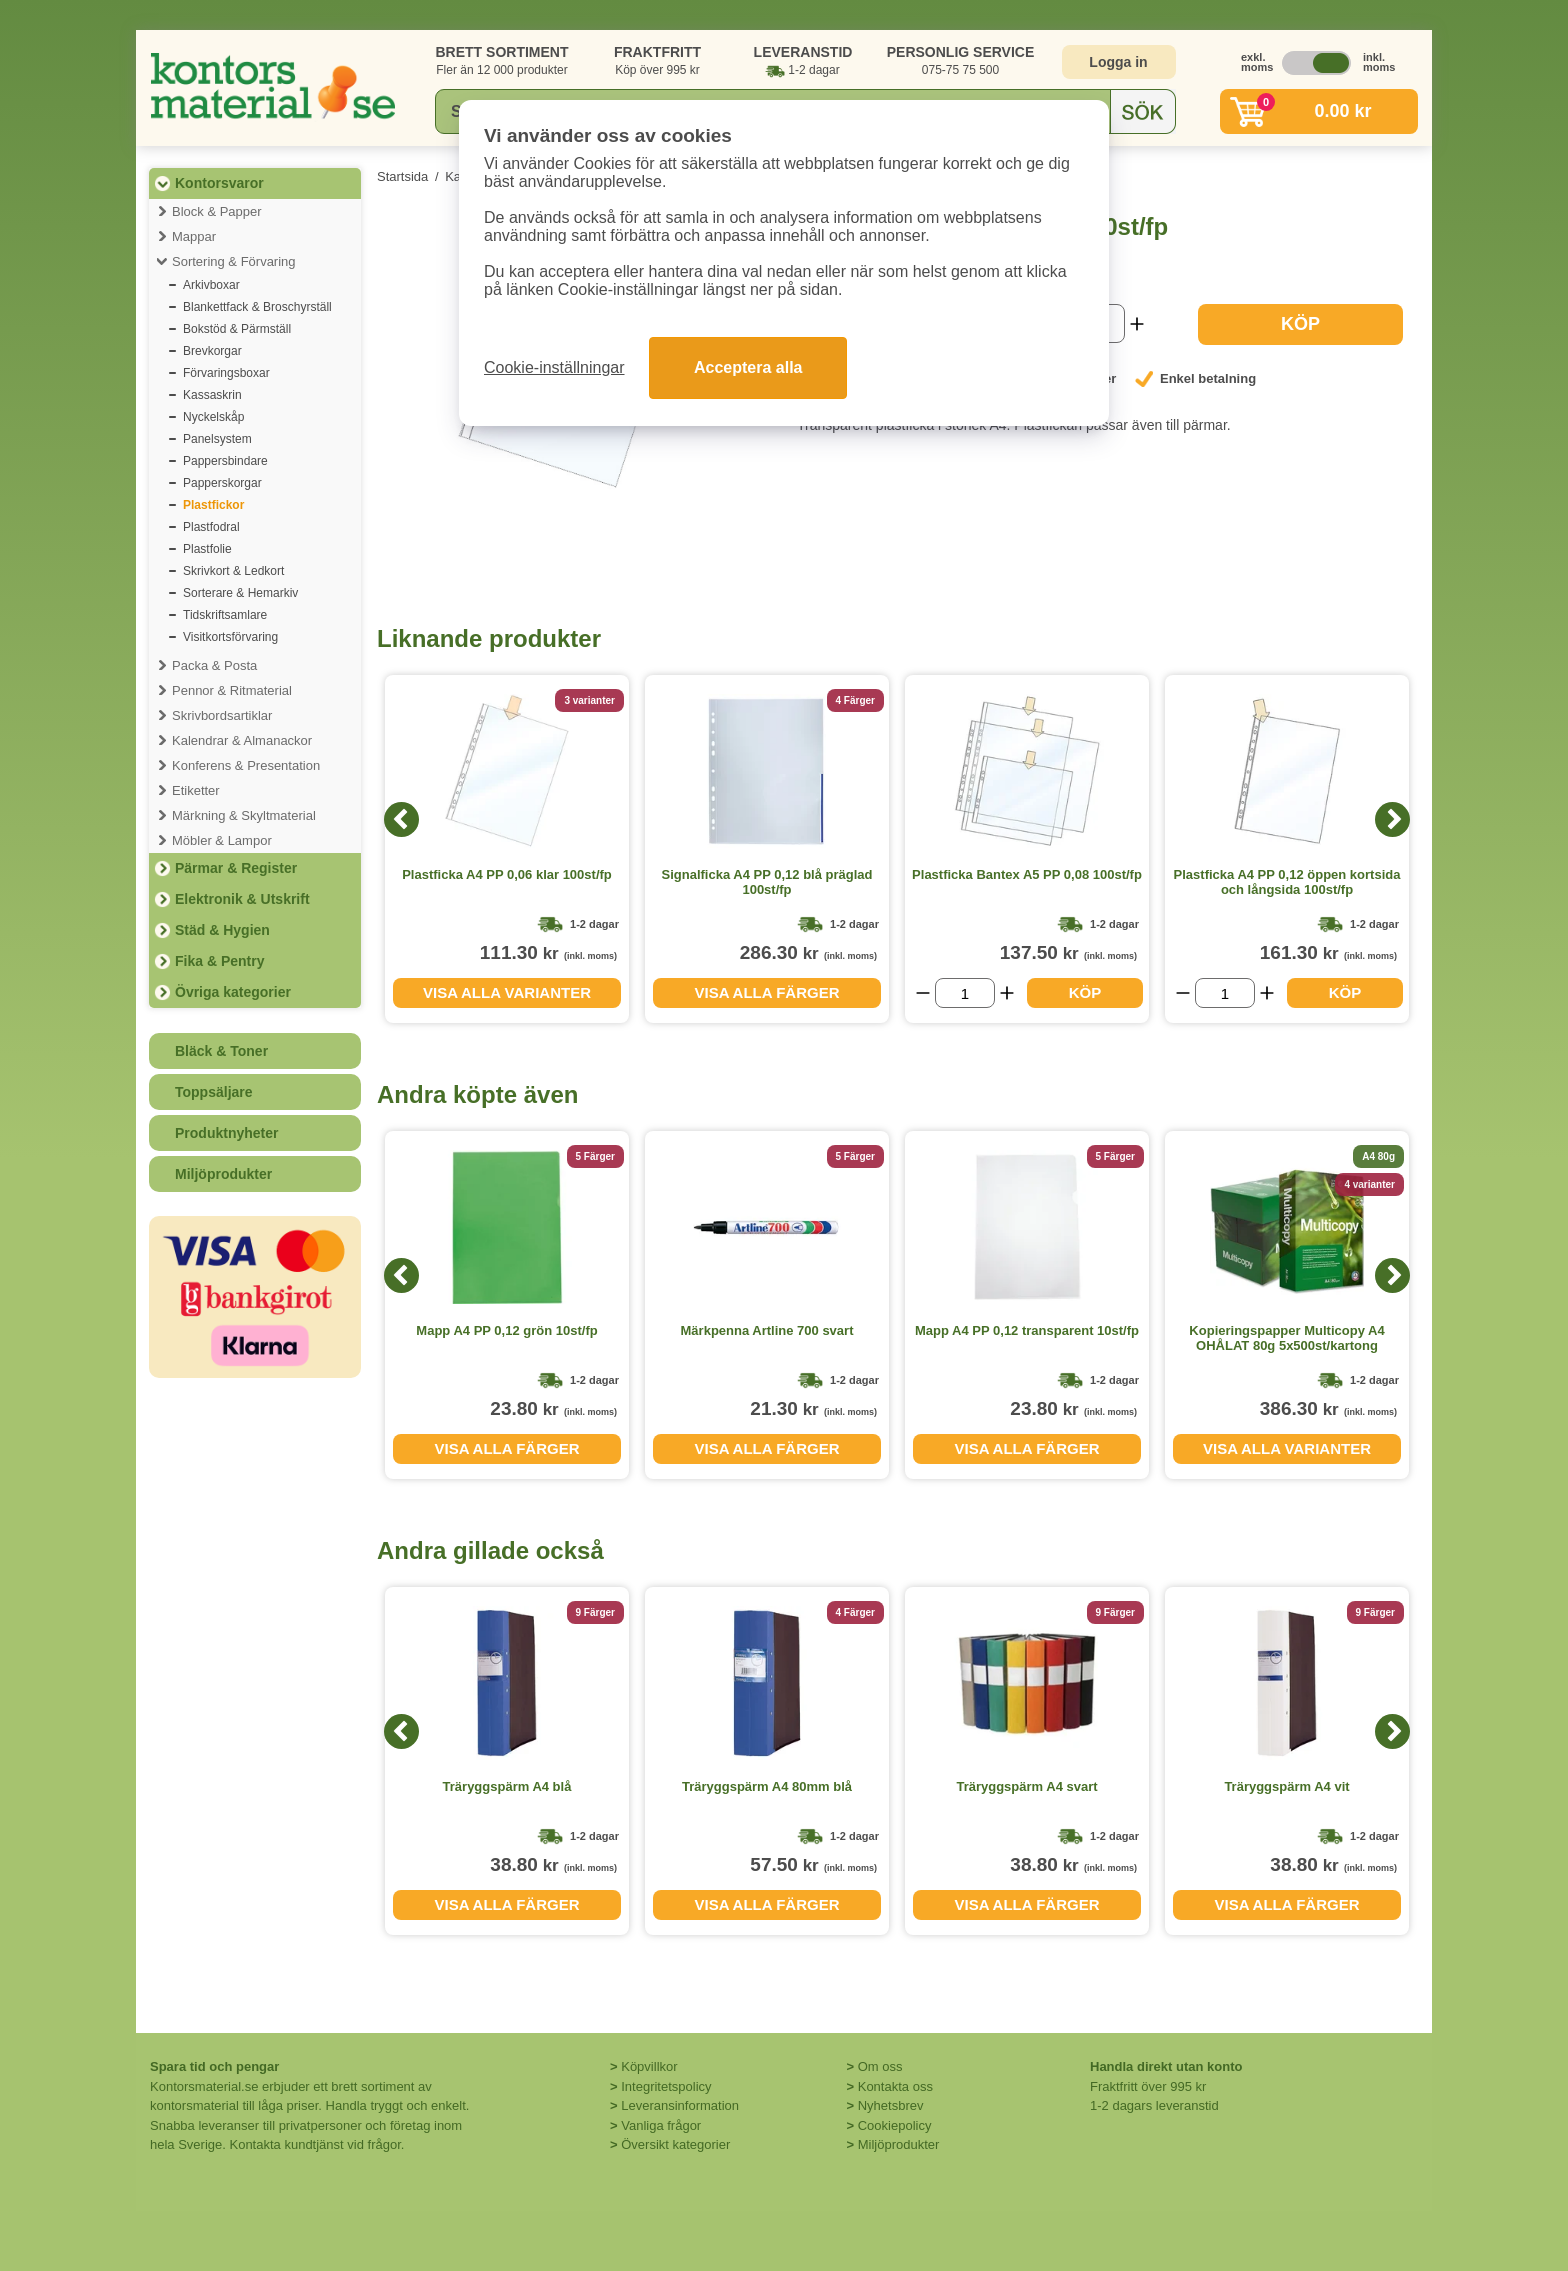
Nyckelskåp (213, 417)
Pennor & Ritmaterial (232, 690)
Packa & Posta (214, 665)
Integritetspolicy (666, 2086)
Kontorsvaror (219, 183)
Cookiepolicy (895, 2125)
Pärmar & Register (236, 868)
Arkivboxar (211, 285)
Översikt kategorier (675, 2144)
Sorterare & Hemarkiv (240, 593)
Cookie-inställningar (554, 367)
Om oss (880, 2066)
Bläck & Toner (221, 1051)
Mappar (194, 236)
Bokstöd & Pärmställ (237, 329)
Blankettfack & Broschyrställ (257, 307)
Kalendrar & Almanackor (242, 740)
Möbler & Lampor (222, 840)
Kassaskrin (212, 395)
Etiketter (196, 790)
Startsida (402, 176)
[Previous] (401, 819)
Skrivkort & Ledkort (233, 571)
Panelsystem (217, 439)
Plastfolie (207, 549)
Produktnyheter (226, 1133)
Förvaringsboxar (226, 373)
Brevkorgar (212, 351)
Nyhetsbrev (891, 2105)
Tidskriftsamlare (225, 615)
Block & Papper (217, 211)
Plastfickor (213, 505)
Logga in (1118, 62)
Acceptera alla (748, 367)
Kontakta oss (895, 2086)
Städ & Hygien (222, 930)
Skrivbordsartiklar (222, 715)
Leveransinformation (680, 2105)
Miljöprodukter (223, 1174)
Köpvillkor (649, 2066)
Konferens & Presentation (246, 765)
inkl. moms (1374, 62)
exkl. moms (1252, 62)
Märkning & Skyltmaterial (244, 815)
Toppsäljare (214, 1092)
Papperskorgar (222, 483)
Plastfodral (211, 527)
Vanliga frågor (661, 2125)
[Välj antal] (965, 993)
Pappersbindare (225, 461)
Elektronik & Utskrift (242, 899)
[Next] (1392, 819)
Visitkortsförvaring (230, 637)
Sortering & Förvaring (234, 261)
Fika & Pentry (219, 961)
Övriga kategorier (233, 992)
